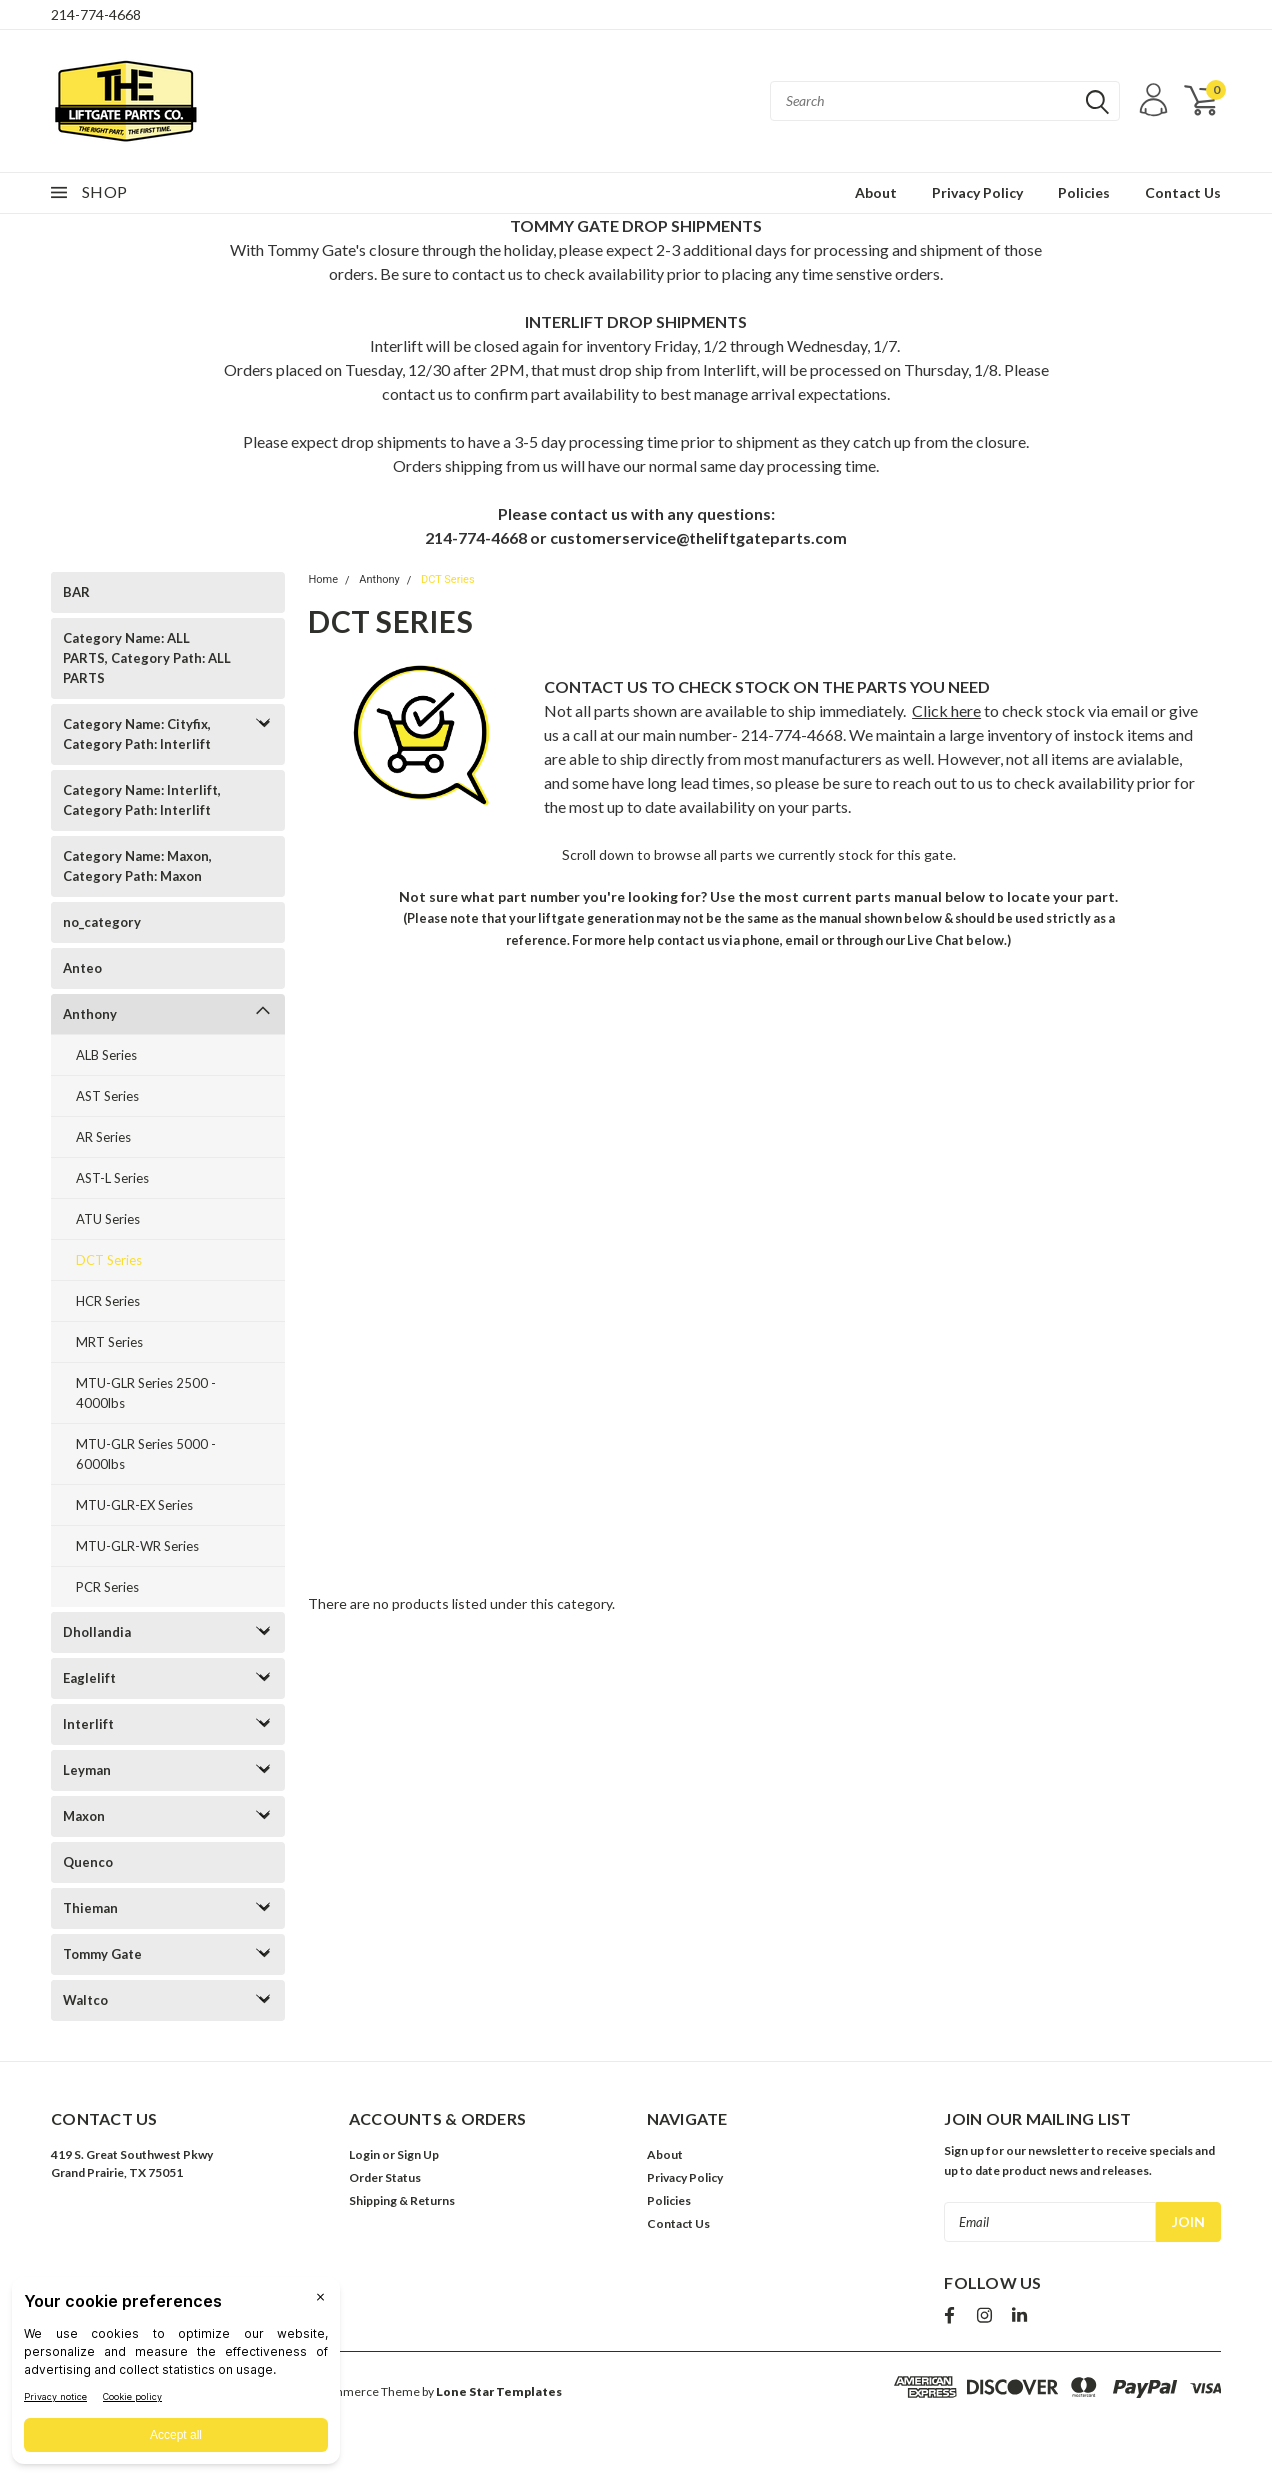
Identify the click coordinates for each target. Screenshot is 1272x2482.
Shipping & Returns (402, 2200)
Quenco (88, 1862)
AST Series (107, 1096)
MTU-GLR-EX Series (134, 1505)
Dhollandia (97, 1632)
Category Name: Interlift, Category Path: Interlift (142, 800)
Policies (1084, 192)
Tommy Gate (102, 1954)
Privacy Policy (977, 192)
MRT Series (109, 1342)
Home (323, 579)
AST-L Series (112, 1178)
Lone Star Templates (499, 2391)
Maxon (84, 1816)
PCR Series (107, 1587)
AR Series (103, 1137)
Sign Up (418, 2154)
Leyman (87, 1770)
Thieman (90, 1908)
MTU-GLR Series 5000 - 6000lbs (146, 1454)
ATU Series (108, 1219)
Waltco (85, 2000)
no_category (102, 922)
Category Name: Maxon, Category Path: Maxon (137, 866)
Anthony (90, 1014)
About (876, 192)
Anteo (82, 968)
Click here (946, 710)
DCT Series (109, 1260)
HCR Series (108, 1301)
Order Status (385, 2177)
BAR (76, 592)
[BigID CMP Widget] (176, 2375)
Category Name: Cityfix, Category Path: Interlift (137, 734)
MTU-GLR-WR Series (137, 1546)
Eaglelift (89, 1678)
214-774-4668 (96, 14)
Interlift (88, 1724)
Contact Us (1183, 192)
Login (364, 2154)
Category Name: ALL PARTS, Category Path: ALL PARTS (147, 658)
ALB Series (106, 1055)
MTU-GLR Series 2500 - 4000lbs (146, 1393)
